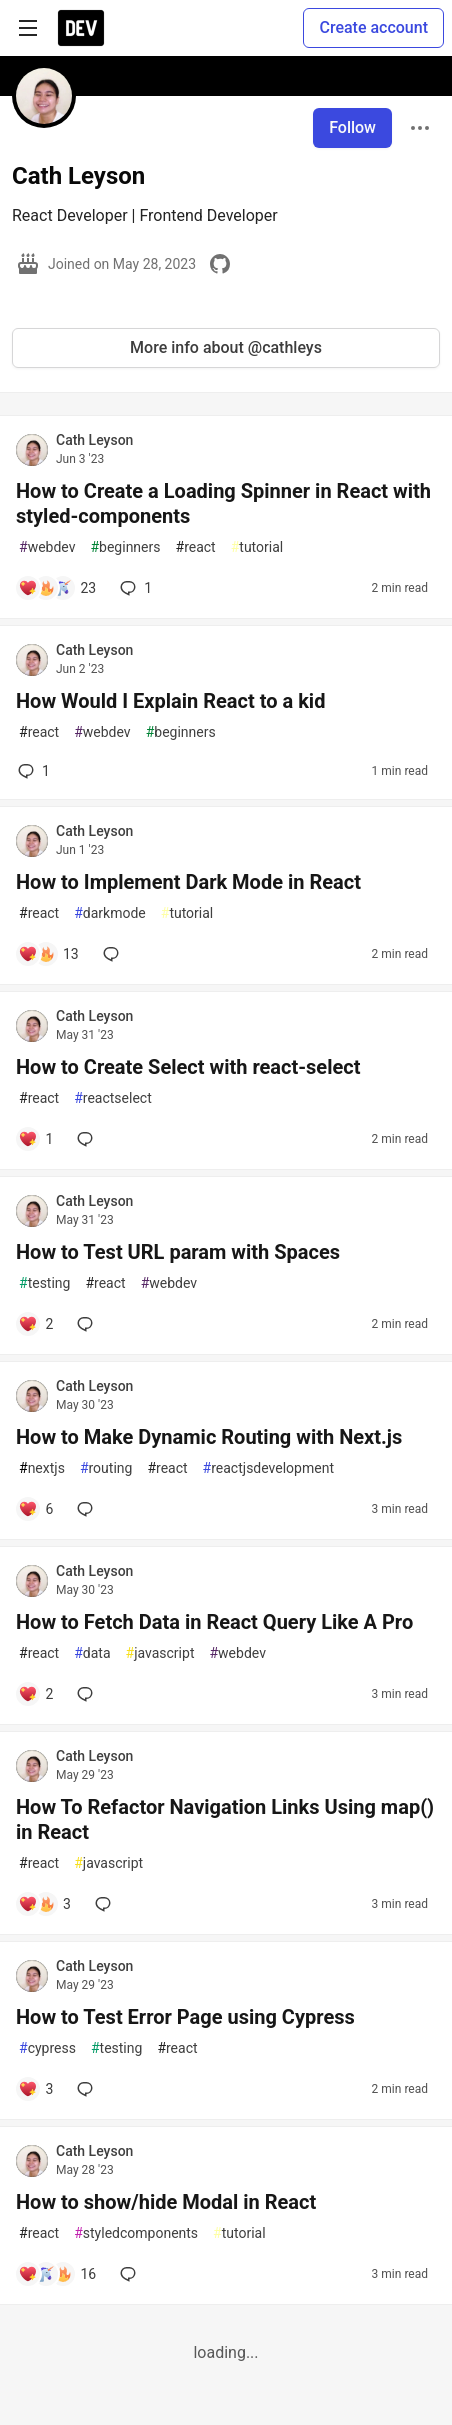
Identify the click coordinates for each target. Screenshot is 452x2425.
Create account (373, 27)
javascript (160, 1653)
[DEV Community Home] (81, 28)
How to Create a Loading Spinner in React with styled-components (223, 503)
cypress (47, 2048)
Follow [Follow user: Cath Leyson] (352, 127)
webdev (47, 547)
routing (106, 1468)
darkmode (110, 913)
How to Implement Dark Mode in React (188, 882)
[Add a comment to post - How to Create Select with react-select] (35, 1139)
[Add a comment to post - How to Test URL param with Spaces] (35, 1324)
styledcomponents (136, 2233)
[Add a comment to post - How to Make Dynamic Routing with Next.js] (35, 1509)
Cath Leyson (94, 440)
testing (44, 1283)
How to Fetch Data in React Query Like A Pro (214, 1622)
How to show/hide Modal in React (166, 2202)
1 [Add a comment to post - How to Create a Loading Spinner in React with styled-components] (134, 588)
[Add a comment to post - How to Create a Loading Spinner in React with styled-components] (57, 588)
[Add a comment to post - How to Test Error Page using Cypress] (35, 2089)
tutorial (257, 547)
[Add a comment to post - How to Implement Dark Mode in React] (48, 954)
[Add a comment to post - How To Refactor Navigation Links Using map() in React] (44, 1904)
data (92, 1653)
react (196, 547)
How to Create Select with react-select (188, 1067)
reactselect (113, 1098)
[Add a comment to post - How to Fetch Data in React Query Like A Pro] (35, 1694)
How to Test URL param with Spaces (178, 1252)
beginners (125, 547)
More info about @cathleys (226, 347)
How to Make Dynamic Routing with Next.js (209, 1437)
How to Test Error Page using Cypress (185, 2017)
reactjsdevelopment (268, 1468)
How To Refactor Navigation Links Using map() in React (225, 1819)
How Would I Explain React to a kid (170, 701)
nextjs (42, 1468)
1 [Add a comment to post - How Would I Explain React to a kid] (32, 771)
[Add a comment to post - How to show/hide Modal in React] (57, 2274)
